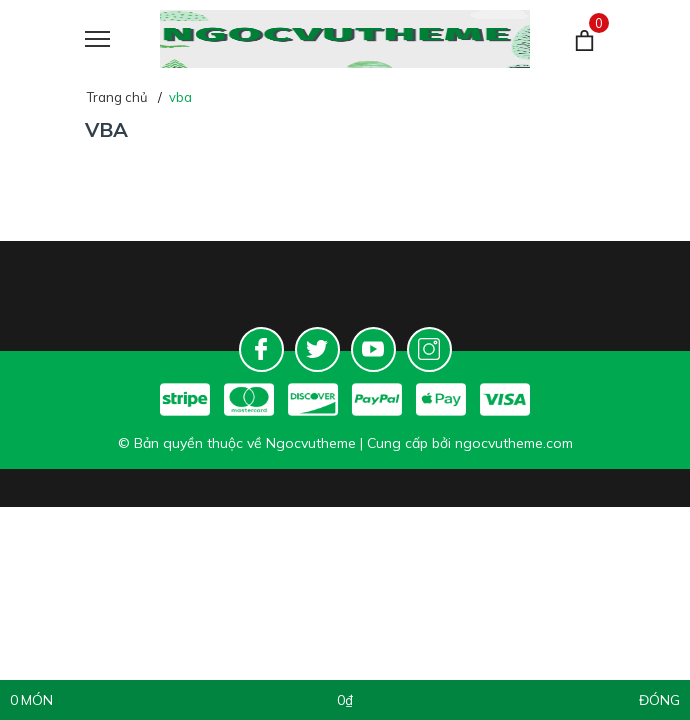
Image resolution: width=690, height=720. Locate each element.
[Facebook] (261, 349)
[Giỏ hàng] (584, 39)
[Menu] (122, 39)
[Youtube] (373, 349)
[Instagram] (429, 349)
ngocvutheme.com (514, 443)
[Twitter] (317, 349)
